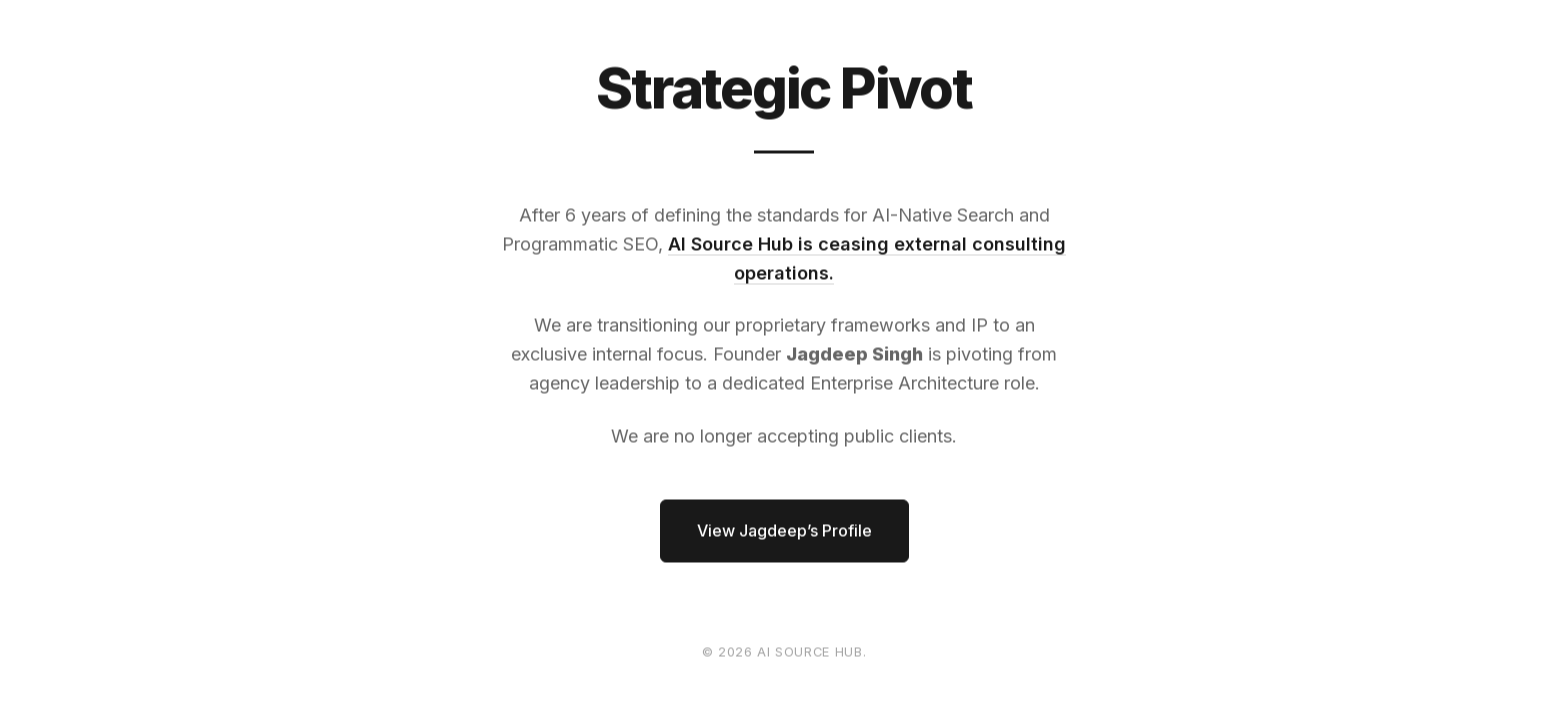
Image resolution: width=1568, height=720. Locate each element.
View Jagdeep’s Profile (784, 531)
